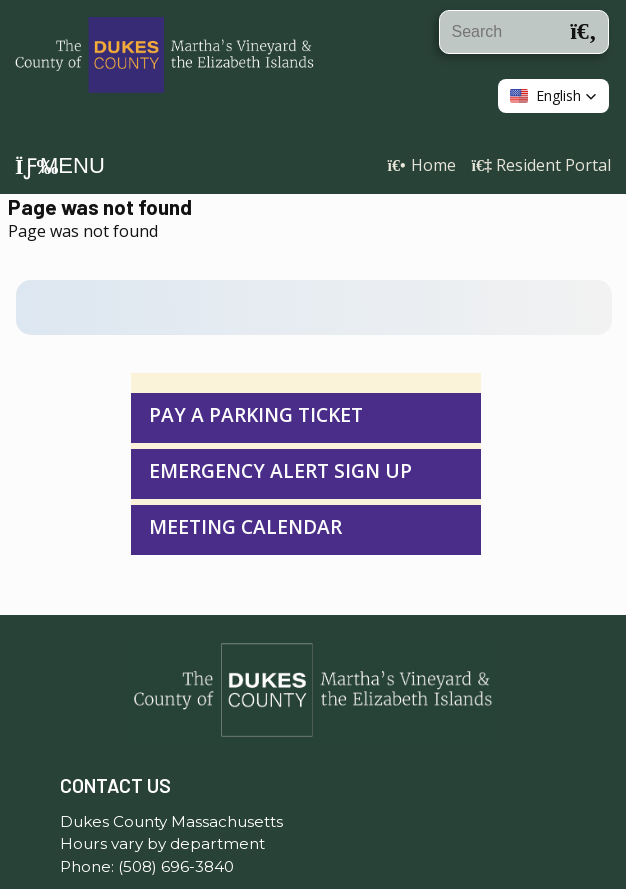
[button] (553, 96)
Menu (60, 165)
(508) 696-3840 (176, 814)
